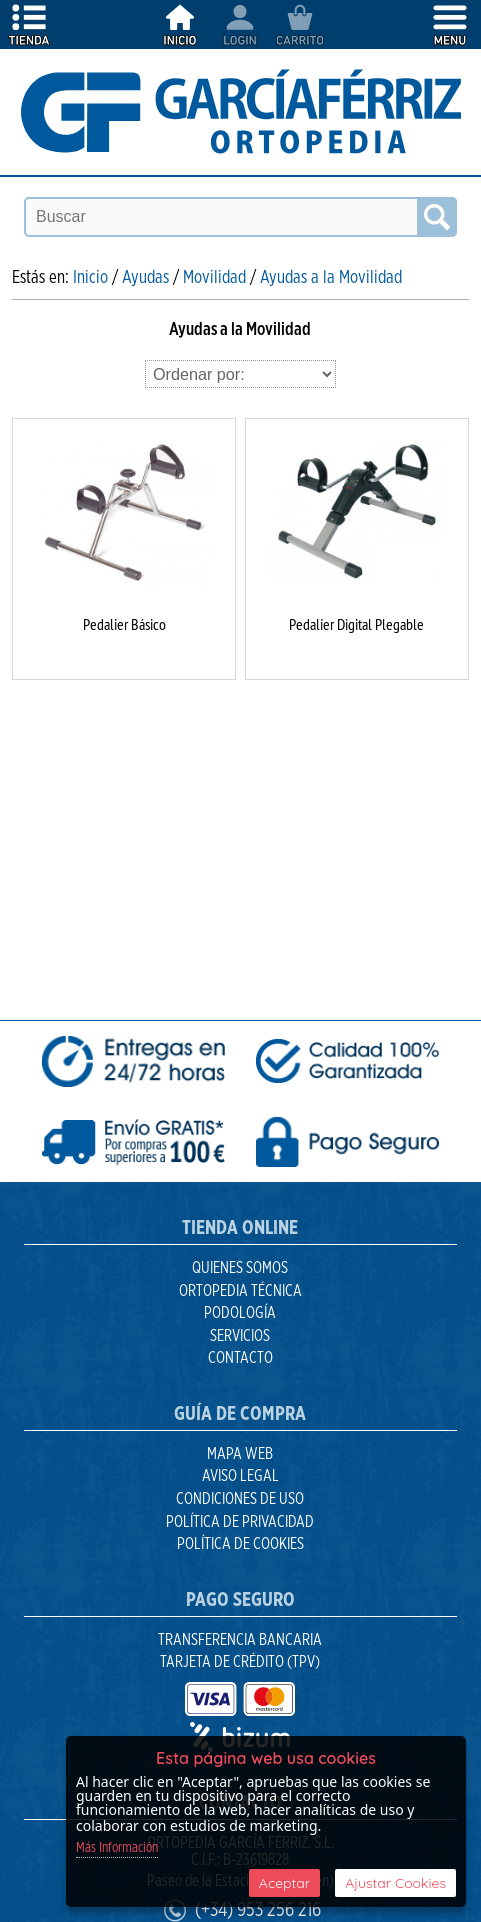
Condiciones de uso (240, 1499)
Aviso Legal (240, 1476)
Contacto (240, 1358)
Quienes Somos (240, 1268)
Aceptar (284, 1883)
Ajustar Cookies (395, 1883)
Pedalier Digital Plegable (356, 624)
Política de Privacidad (240, 1522)
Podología (240, 1313)
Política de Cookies (240, 1544)
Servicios (240, 1336)
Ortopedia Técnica (240, 1291)
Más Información (117, 1848)
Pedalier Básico (124, 624)
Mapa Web (240, 1454)
